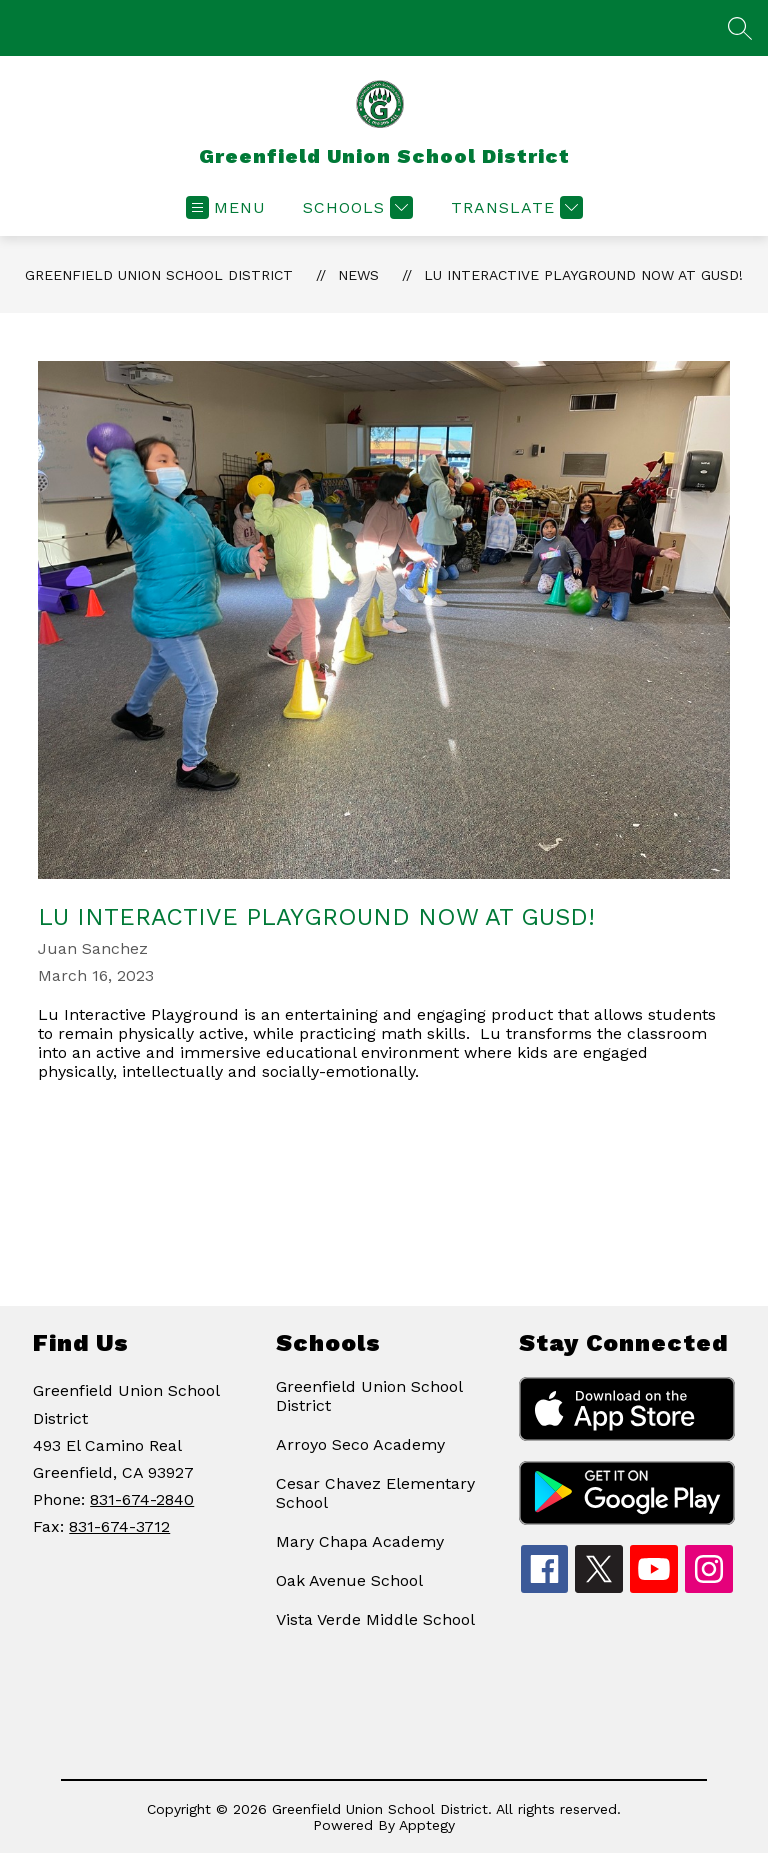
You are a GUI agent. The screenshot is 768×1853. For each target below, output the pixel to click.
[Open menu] (226, 207)
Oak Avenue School (349, 1580)
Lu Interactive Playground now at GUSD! (583, 275)
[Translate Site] (514, 207)
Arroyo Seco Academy (360, 1444)
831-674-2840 (142, 1499)
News (358, 275)
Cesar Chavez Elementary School (375, 1493)
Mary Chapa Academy (360, 1541)
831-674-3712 (119, 1526)
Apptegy (427, 1825)
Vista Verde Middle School (375, 1619)
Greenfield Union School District (159, 275)
